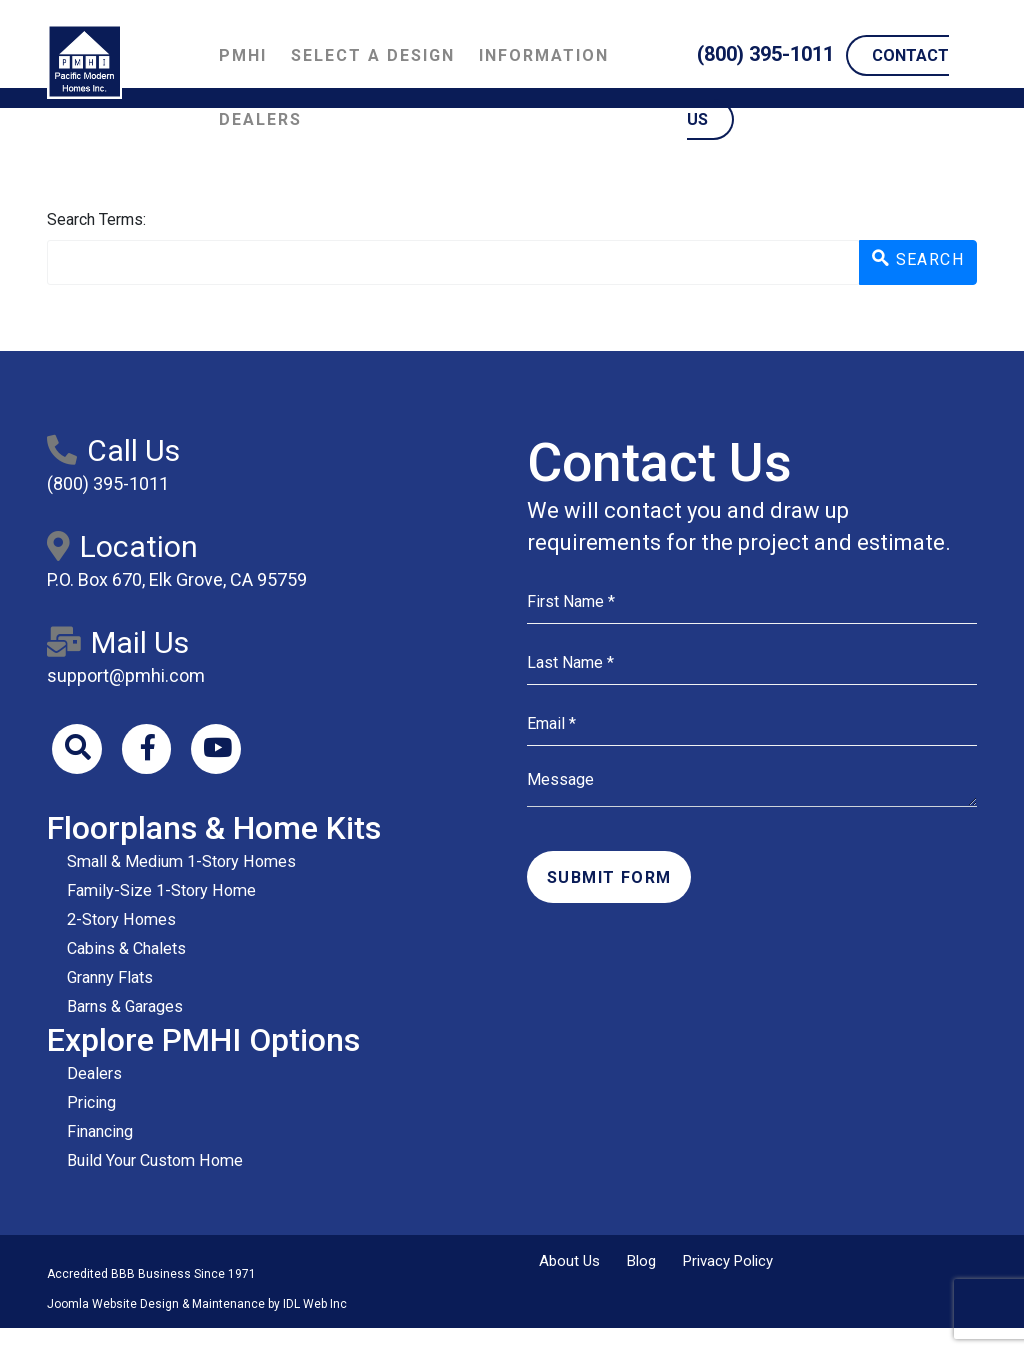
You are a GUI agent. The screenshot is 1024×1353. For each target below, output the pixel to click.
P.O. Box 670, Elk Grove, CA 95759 (177, 579)
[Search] (77, 749)
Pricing (91, 1103)
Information (544, 55)
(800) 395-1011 (765, 54)
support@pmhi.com (126, 675)
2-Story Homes (120, 919)
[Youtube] (217, 749)
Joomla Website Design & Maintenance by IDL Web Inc (197, 1305)
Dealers (260, 119)
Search (918, 259)
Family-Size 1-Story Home (160, 890)
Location (122, 546)
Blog (641, 1262)
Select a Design (373, 55)
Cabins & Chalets (126, 948)
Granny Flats (110, 977)
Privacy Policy (728, 1262)
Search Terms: (96, 219)
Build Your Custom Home (153, 1161)
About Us (569, 1262)
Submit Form (609, 877)
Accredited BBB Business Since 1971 (151, 1275)
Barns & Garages (125, 1006)
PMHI (243, 55)
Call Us (113, 450)
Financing (100, 1132)
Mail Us (118, 642)
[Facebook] (147, 749)
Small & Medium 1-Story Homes (179, 861)
